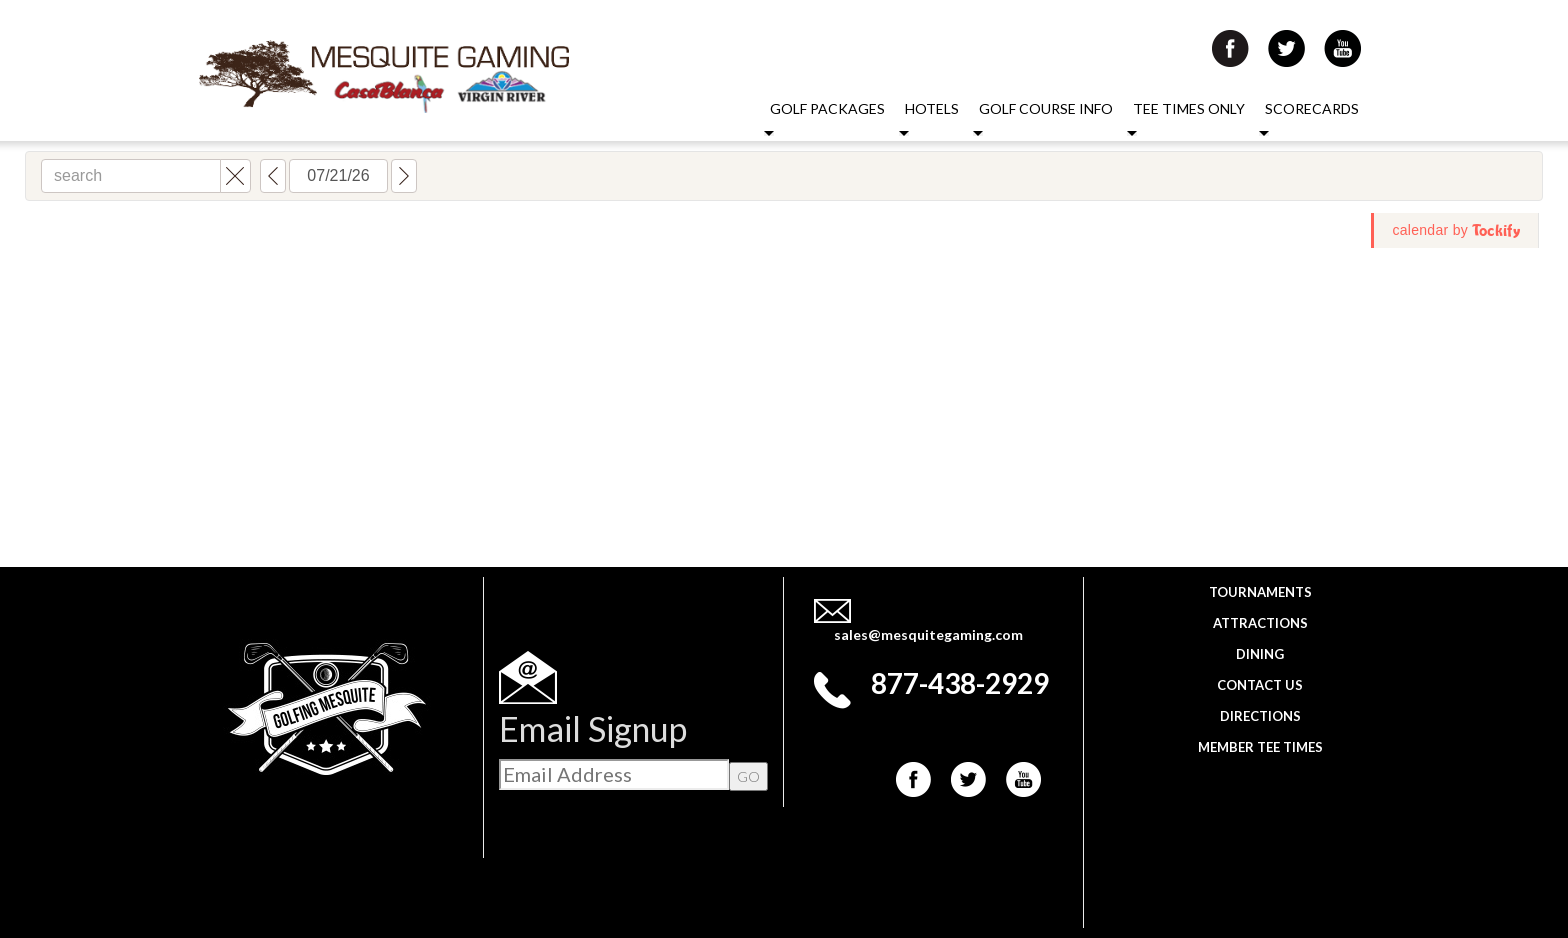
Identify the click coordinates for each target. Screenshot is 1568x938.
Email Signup (593, 728)
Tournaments (1260, 592)
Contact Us (1260, 685)
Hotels (932, 108)
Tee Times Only (1189, 108)
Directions (1260, 716)
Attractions (1260, 623)
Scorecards (1312, 108)
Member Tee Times (1260, 747)
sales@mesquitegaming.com (928, 634)
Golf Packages (827, 108)
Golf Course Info (1046, 108)
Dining (1260, 654)
